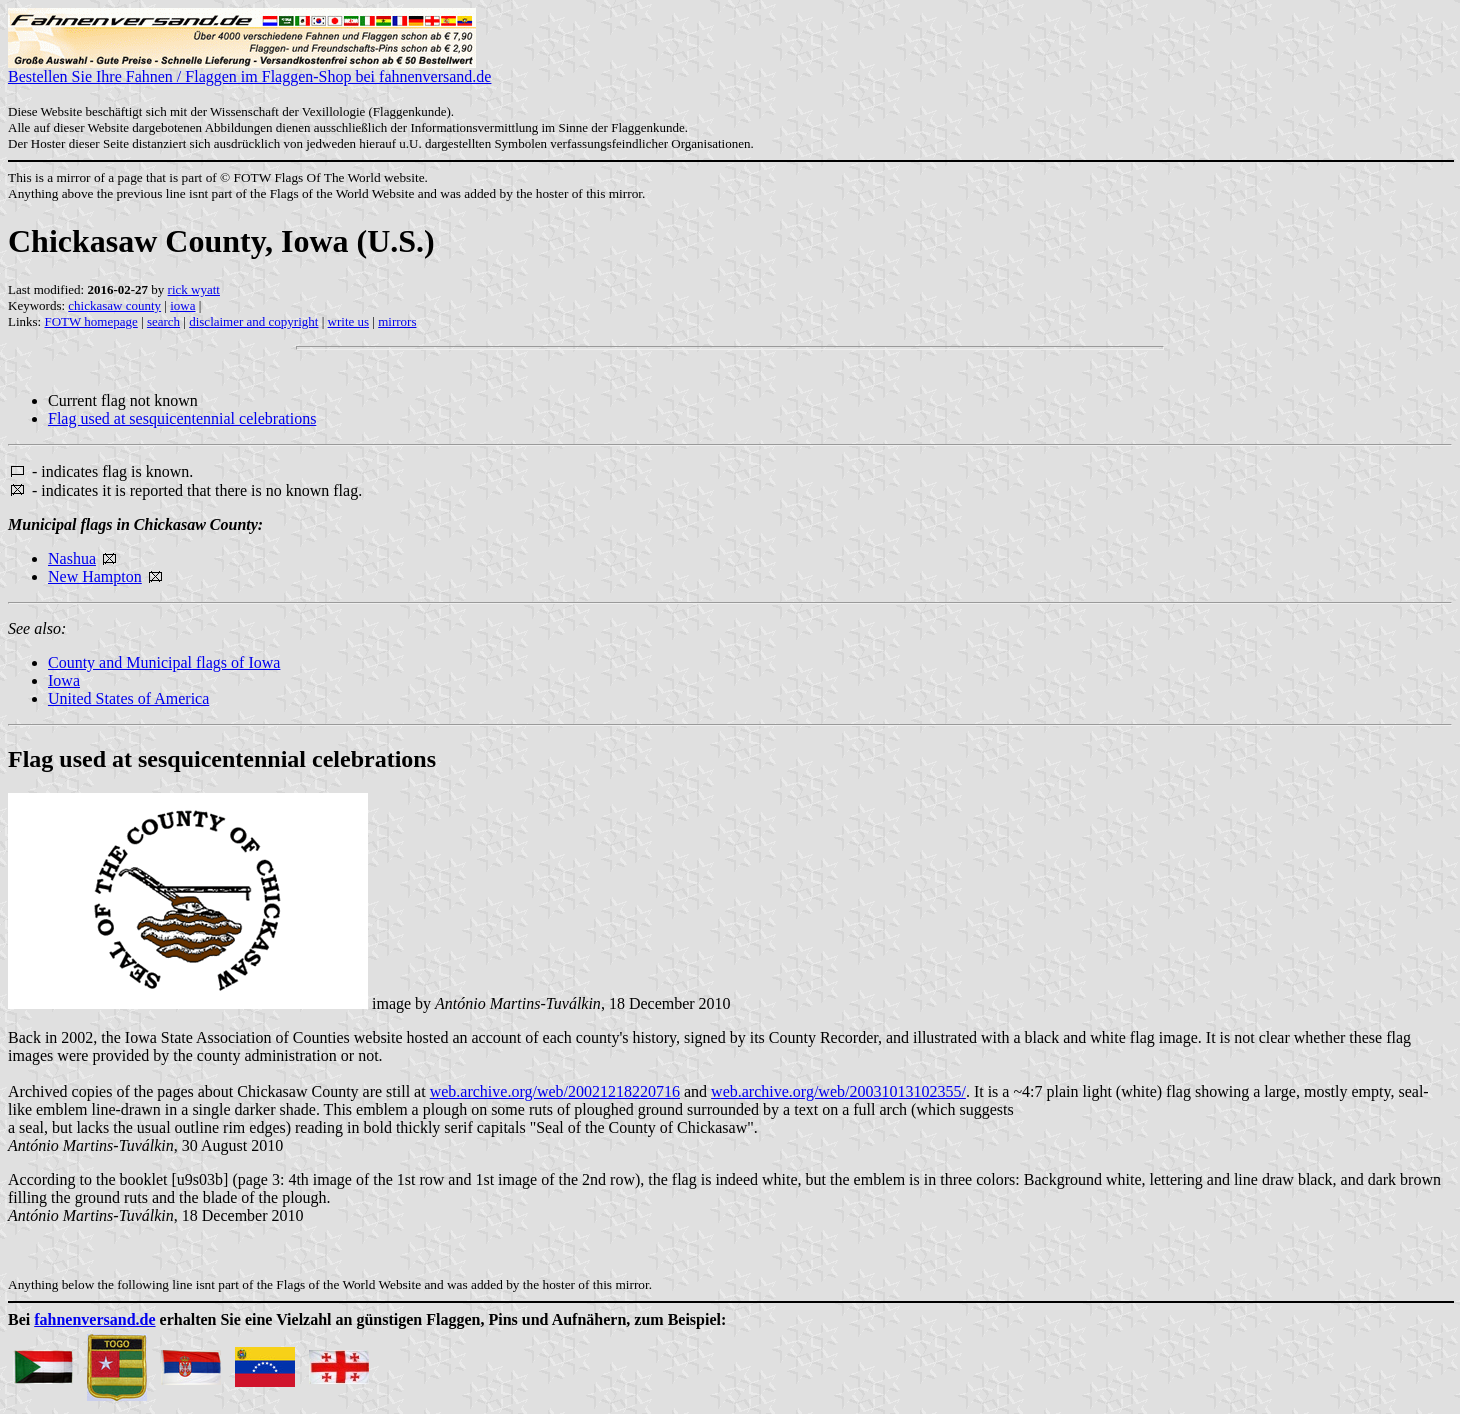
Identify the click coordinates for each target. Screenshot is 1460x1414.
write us (349, 321)
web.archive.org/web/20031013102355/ (838, 1091)
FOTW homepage (90, 321)
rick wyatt (194, 289)
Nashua (72, 558)
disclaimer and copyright (253, 321)
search (163, 321)
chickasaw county (114, 305)
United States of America (128, 698)
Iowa (64, 680)
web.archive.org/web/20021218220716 (555, 1091)
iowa (182, 305)
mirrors (397, 321)
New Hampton (95, 576)
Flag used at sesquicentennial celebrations (182, 418)
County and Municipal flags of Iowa (164, 662)
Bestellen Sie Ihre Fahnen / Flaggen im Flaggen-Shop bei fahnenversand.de (249, 69)
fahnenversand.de (94, 1319)
